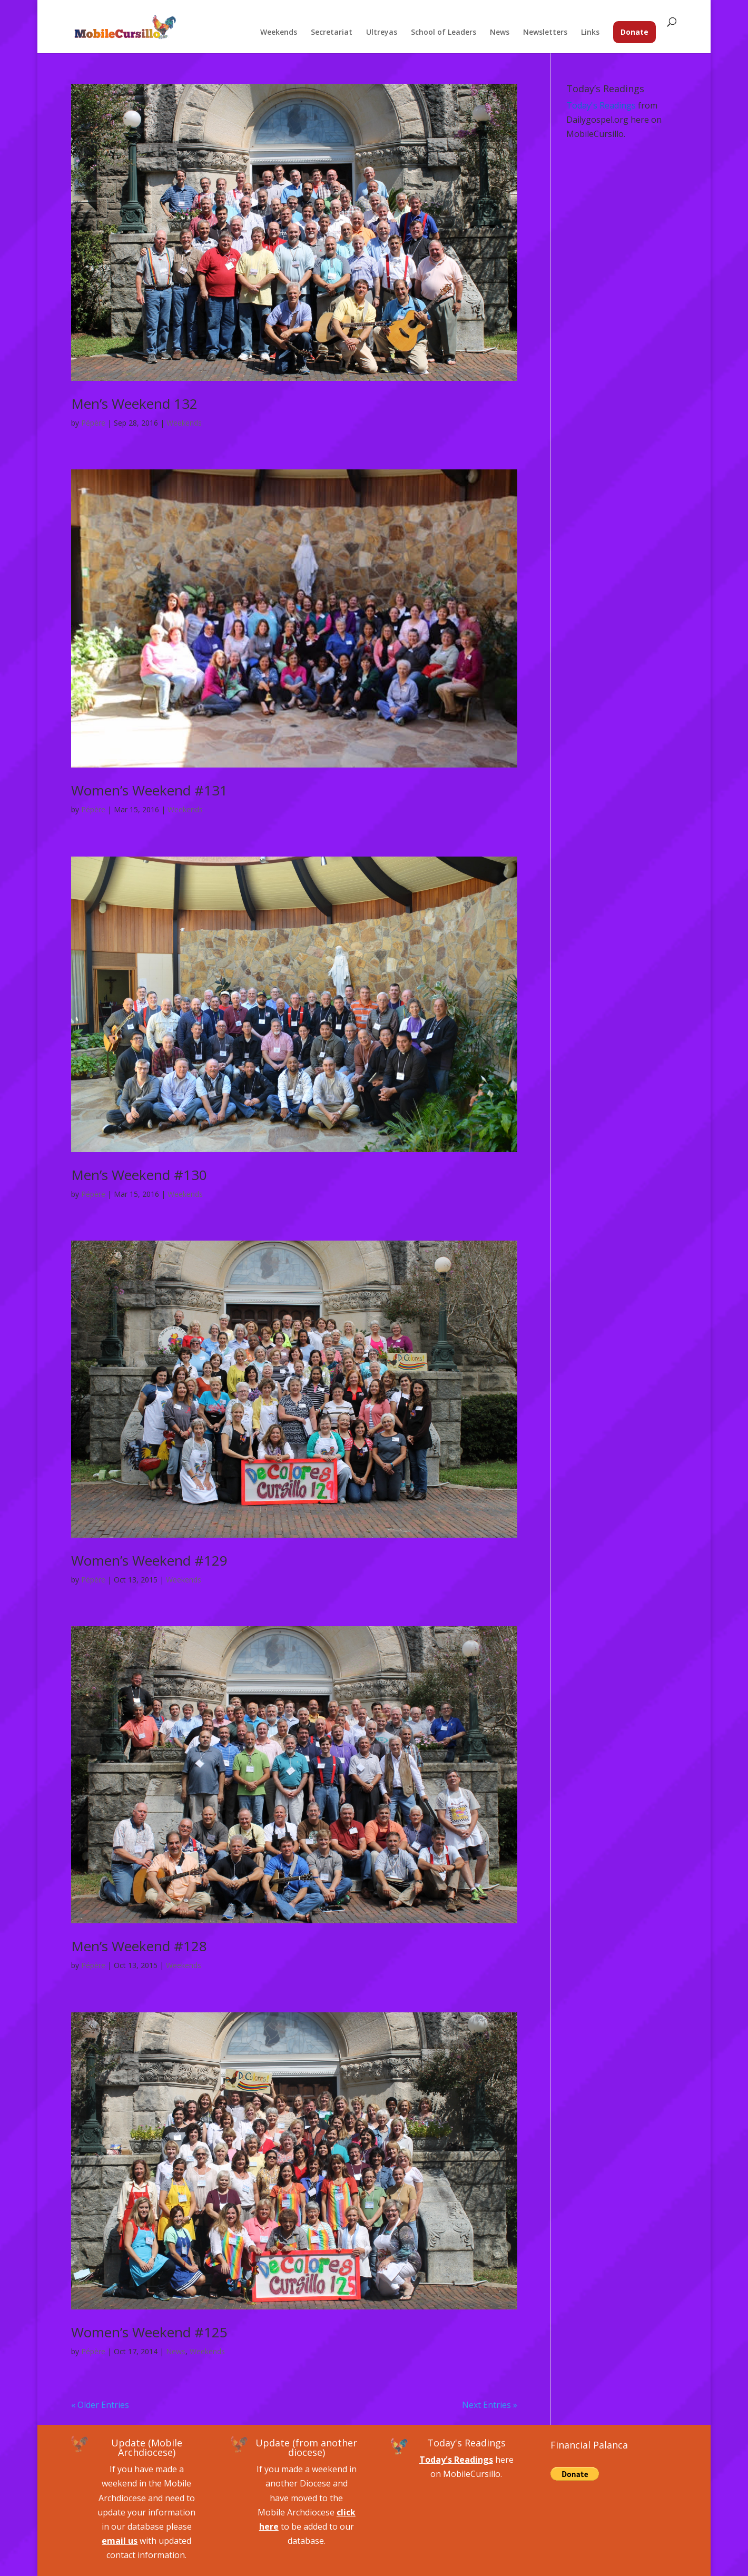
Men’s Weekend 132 (134, 403)
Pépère (93, 423)
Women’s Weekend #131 (149, 790)
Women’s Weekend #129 (149, 1560)
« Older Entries (100, 2405)
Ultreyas (381, 32)
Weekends (278, 32)
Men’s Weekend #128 (139, 1945)
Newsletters (545, 32)
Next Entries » (489, 2405)
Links (590, 32)
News (499, 32)
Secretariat (331, 32)
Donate (634, 32)
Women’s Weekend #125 (149, 2332)
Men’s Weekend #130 (139, 1174)
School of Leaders (443, 32)
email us (119, 2540)
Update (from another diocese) (306, 2447)
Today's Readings (601, 105)
